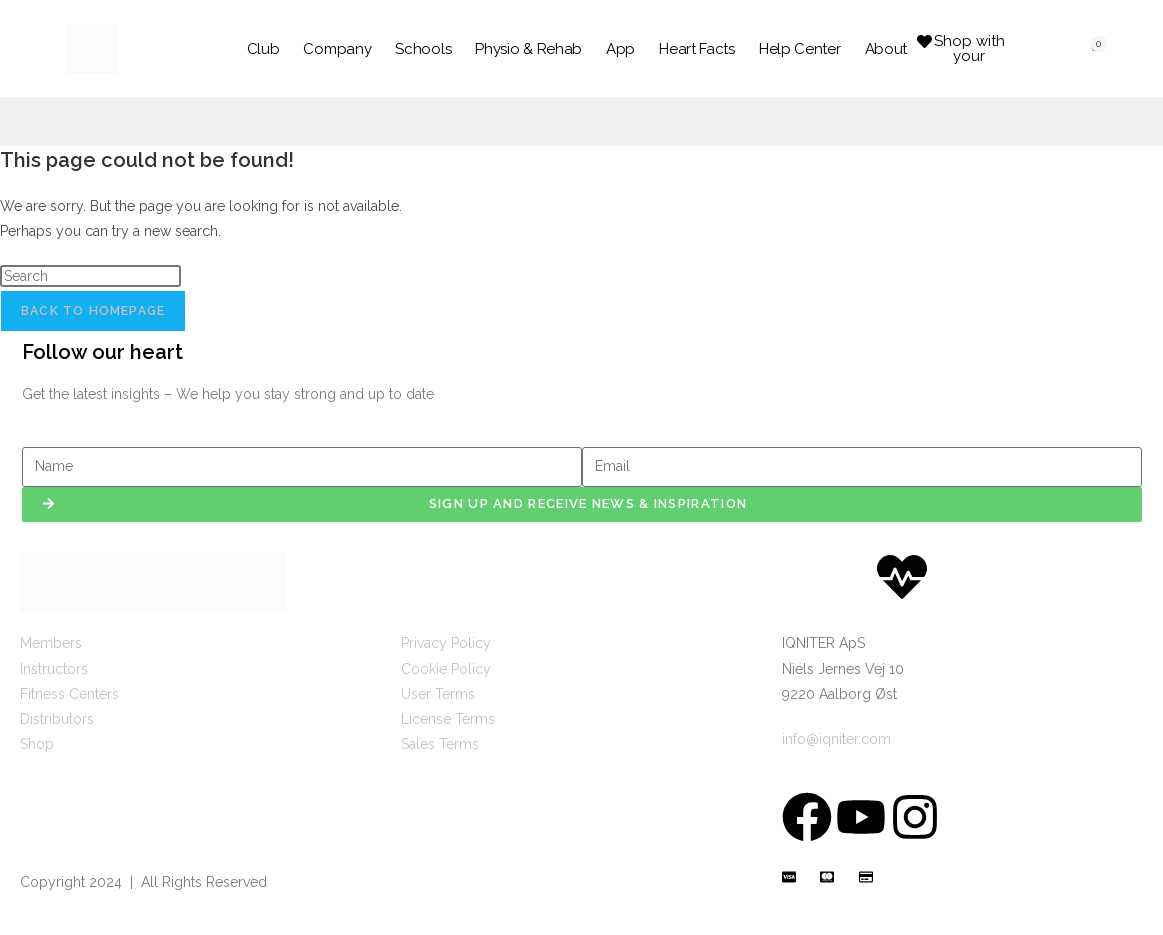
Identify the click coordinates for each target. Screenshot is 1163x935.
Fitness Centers (69, 694)
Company (337, 49)
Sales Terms (440, 744)
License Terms (448, 719)
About (886, 49)
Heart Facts (697, 49)
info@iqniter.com (836, 739)
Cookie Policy (446, 669)
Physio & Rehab (528, 49)
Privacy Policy (446, 643)
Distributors (57, 719)
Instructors (54, 669)
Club (263, 49)
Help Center (800, 49)
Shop (37, 744)
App (620, 49)
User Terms (438, 694)
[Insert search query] (90, 276)
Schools (423, 49)
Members (51, 643)
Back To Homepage (93, 311)
